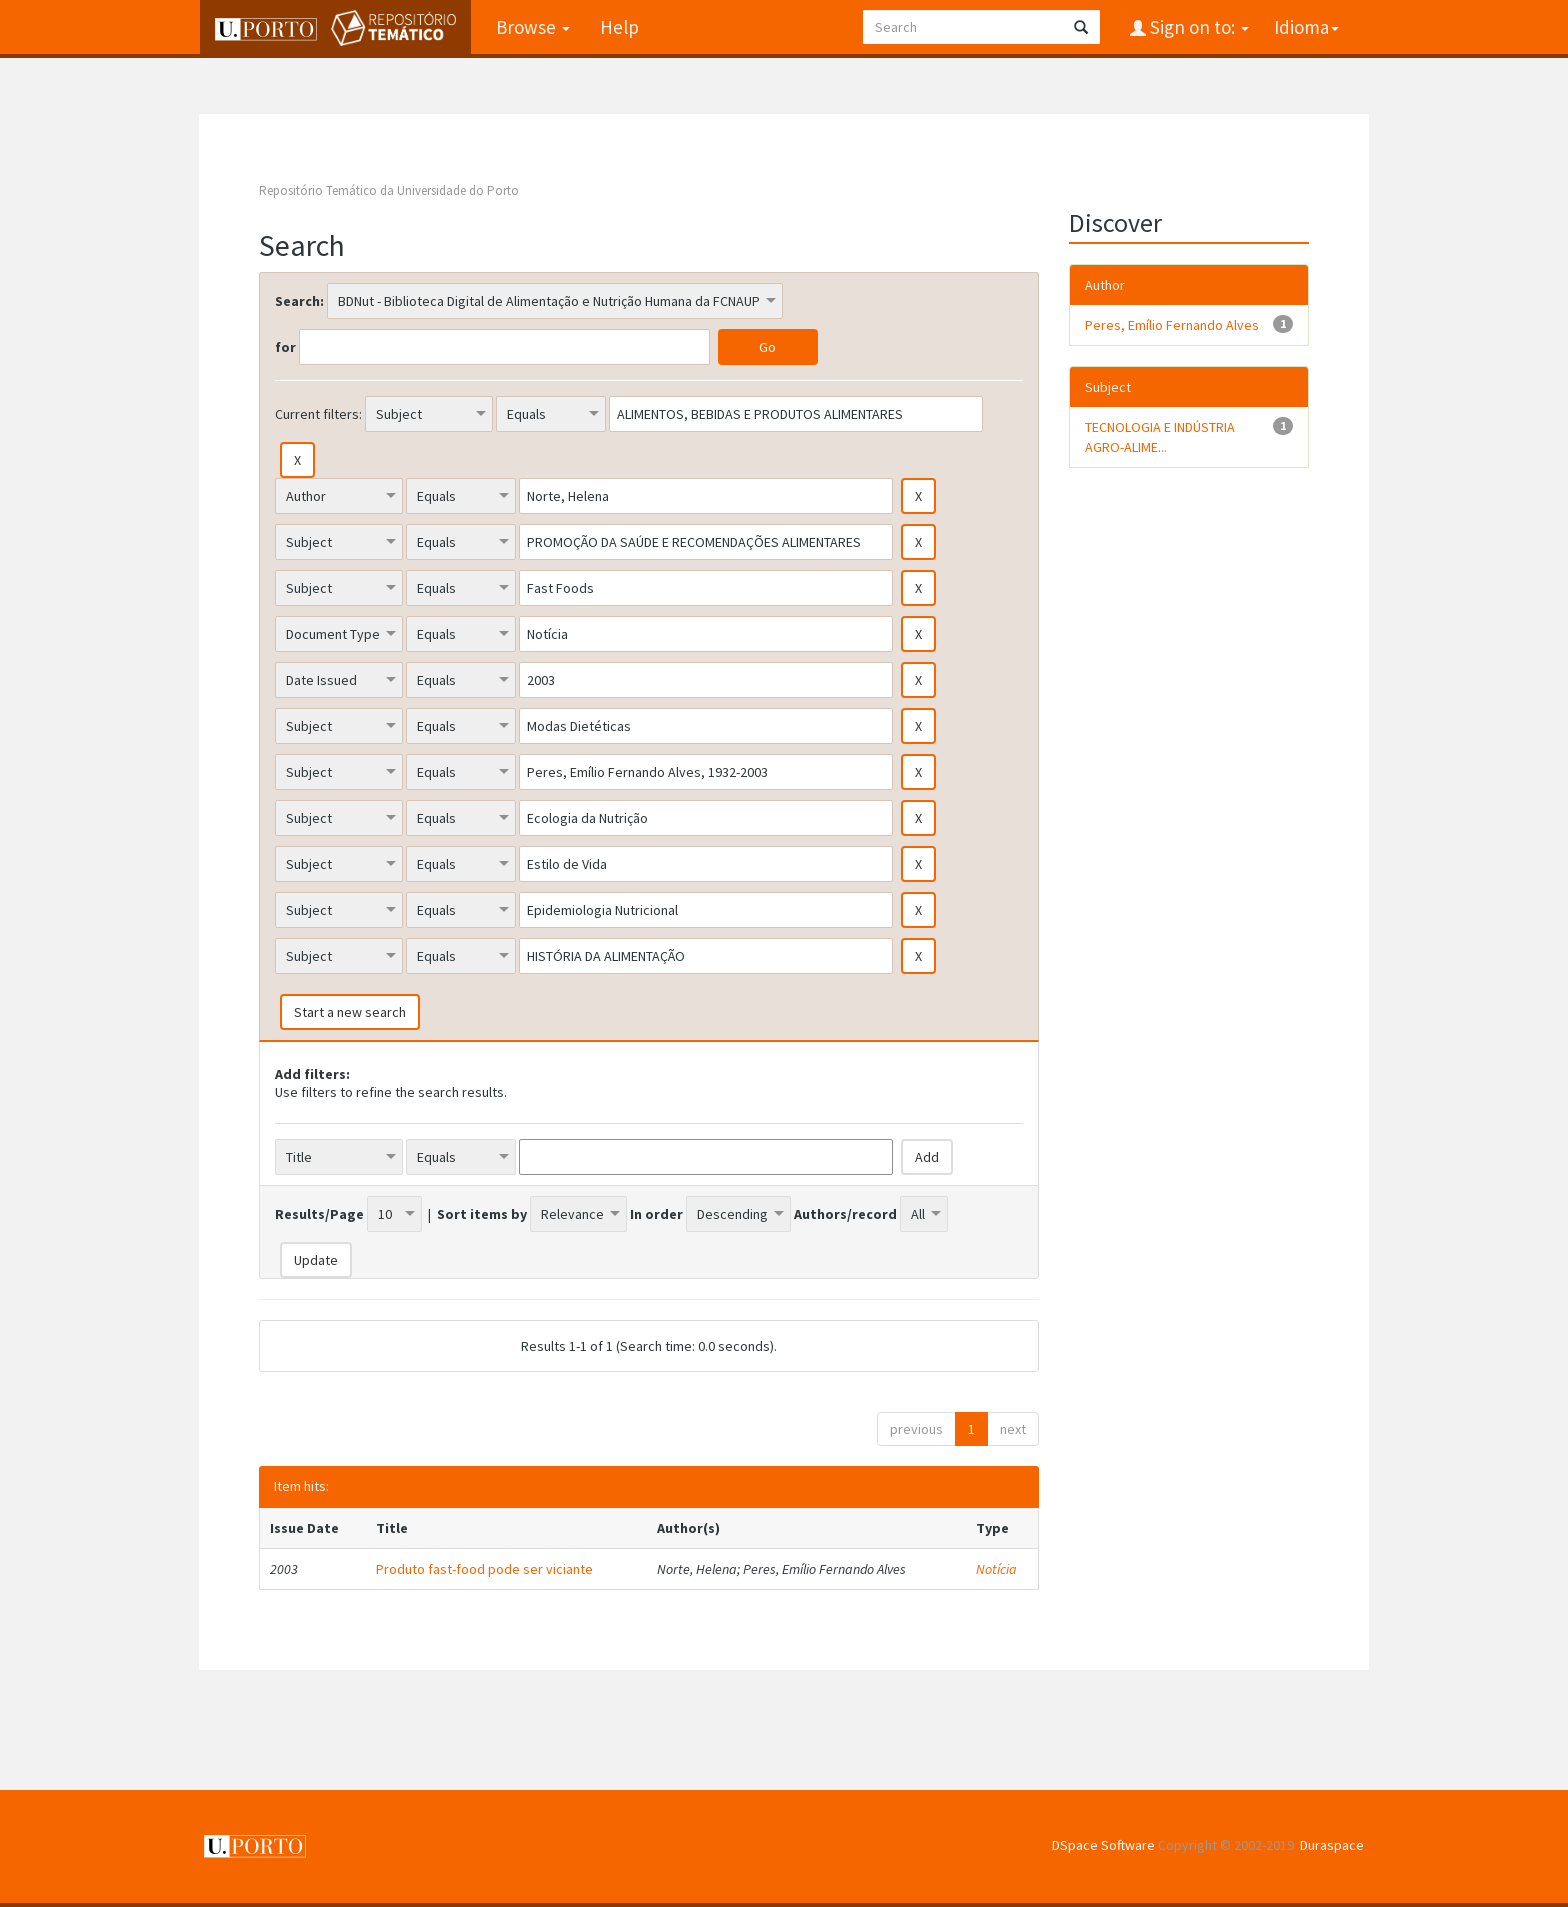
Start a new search (350, 1012)
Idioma (1306, 27)
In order (656, 1214)
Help (618, 27)
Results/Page (319, 1214)
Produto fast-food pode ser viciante (484, 1569)
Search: (299, 301)
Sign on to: (1197, 27)
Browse (532, 27)
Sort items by (482, 1214)
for (285, 347)
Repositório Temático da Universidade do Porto (389, 190)
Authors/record (845, 1214)
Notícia (996, 1569)
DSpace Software (1103, 1845)
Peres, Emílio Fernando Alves (1172, 325)
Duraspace (1332, 1845)
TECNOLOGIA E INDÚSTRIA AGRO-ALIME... (1160, 437)
